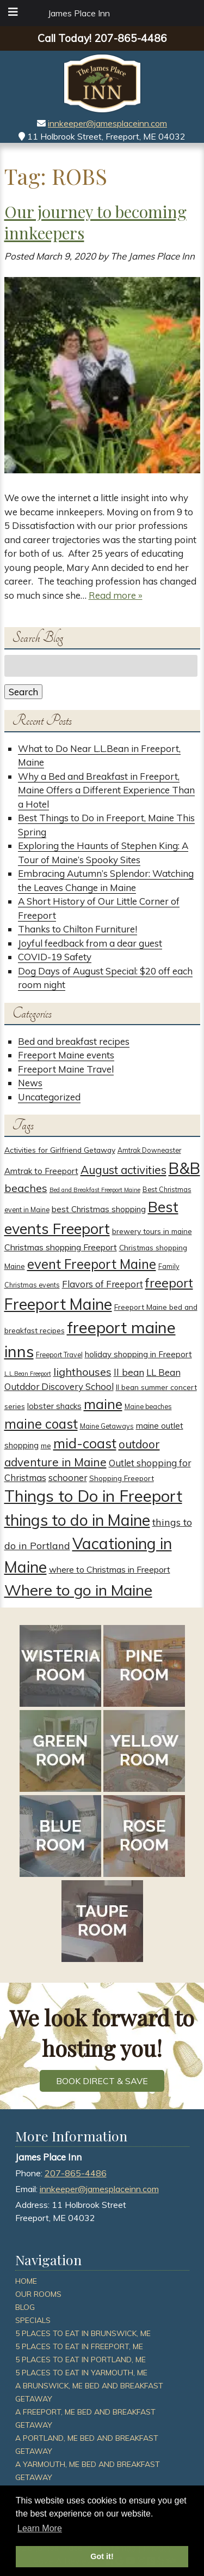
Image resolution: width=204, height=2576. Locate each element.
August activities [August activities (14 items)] (123, 1170)
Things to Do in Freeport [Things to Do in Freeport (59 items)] (93, 1496)
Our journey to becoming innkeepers (95, 222)
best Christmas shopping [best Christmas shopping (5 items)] (99, 1209)
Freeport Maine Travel (66, 1069)
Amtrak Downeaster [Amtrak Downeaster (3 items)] (149, 1150)
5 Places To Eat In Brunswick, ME (83, 2333)
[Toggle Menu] (13, 12)
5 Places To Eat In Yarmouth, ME (81, 2373)
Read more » (116, 595)
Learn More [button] (39, 2528)
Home (26, 2281)
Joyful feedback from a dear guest (90, 943)
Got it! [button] (101, 2556)
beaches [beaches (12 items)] (25, 1188)
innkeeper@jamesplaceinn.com (107, 123)
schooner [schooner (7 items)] (67, 1477)
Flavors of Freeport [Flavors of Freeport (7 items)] (102, 1284)
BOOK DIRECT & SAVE (102, 2080)
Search (23, 691)
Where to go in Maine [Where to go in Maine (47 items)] (78, 1589)
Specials (33, 2320)
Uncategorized (49, 1097)
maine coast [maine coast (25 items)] (41, 1424)
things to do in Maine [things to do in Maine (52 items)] (77, 1520)
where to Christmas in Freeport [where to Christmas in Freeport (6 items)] (109, 1569)
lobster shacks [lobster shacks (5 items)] (54, 1406)
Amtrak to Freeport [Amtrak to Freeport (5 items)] (41, 1171)
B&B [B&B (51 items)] (184, 1168)
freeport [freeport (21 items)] (169, 1283)
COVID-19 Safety (54, 956)
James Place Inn (79, 13)
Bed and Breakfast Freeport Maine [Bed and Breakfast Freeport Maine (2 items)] (95, 1190)
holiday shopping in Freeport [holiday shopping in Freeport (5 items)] (138, 1354)
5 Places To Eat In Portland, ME (80, 2359)
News (30, 1082)
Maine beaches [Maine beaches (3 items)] (148, 1407)
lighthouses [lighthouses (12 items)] (82, 1372)
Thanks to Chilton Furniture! (77, 929)
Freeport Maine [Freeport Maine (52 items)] (58, 1304)
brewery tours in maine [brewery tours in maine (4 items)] (152, 1231)
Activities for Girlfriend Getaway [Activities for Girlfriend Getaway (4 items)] (59, 1149)
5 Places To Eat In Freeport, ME (79, 2346)
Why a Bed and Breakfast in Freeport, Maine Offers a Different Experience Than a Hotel (106, 790)
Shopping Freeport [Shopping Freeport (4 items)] (121, 1478)
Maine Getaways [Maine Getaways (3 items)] (107, 1426)
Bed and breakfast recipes (73, 1041)
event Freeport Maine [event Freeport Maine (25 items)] (91, 1264)
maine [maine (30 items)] (103, 1403)
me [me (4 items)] (46, 1445)
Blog (25, 2307)
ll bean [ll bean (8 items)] (129, 1372)
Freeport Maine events (66, 1055)
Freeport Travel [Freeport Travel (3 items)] (59, 1355)
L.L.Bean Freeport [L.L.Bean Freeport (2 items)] (27, 1373)
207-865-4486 (76, 2173)
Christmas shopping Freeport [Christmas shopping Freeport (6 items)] (60, 1247)
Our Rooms (38, 2294)
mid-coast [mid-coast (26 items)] (84, 1443)
